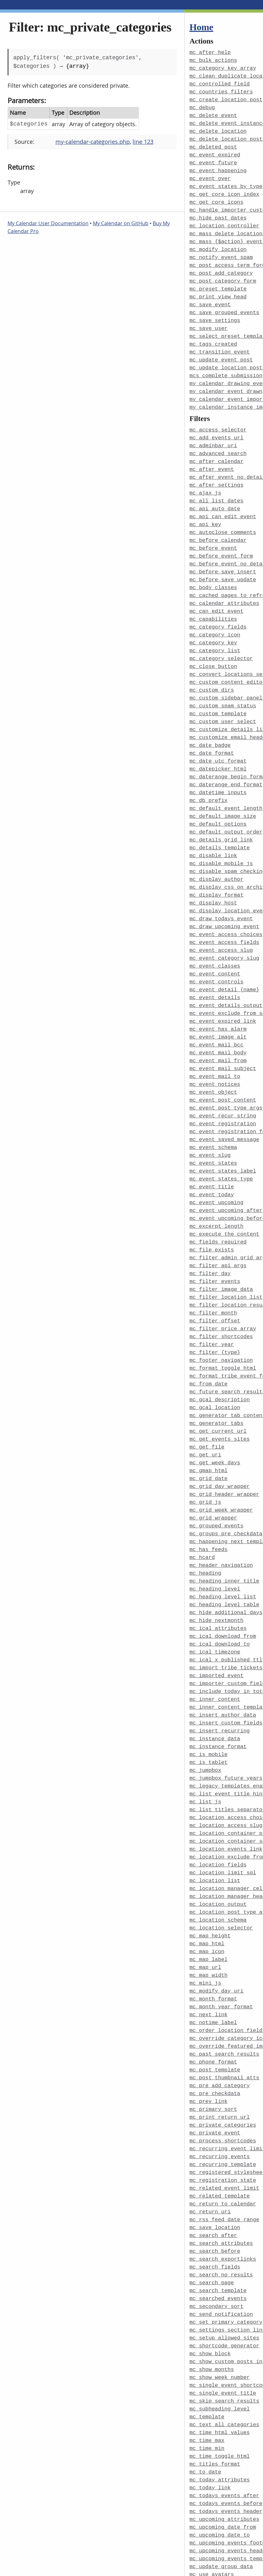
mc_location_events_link (226, 1777)
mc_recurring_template (223, 2080)
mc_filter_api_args (218, 1217)
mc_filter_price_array (223, 1278)
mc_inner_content (215, 1633)
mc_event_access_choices (226, 899)
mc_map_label (209, 1883)
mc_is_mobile (209, 1686)
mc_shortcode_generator (225, 2254)
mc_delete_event (213, 112)
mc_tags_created (213, 332)
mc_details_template (220, 816)
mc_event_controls (216, 945)
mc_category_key (213, 619)
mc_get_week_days (215, 1406)
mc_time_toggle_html (220, 2360)
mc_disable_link (213, 824)
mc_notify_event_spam (221, 249)
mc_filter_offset (215, 1270)
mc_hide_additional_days (226, 1550)
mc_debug (202, 105)
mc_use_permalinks (216, 2489)
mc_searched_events (218, 2209)
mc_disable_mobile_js (221, 831)
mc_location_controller (225, 218)
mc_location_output (218, 1830)
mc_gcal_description (220, 1346)
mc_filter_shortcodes (221, 1285)
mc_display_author (216, 846)
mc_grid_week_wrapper (221, 1452)
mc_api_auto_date (215, 491)
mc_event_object (213, 1051)
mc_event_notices (215, 1043)
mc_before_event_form (221, 536)
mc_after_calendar (216, 445)
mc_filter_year (212, 1293)
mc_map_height (210, 1861)
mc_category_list (215, 627)
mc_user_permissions (220, 2519)
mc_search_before (215, 2163)
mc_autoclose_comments (223, 513)
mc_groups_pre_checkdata (226, 1474)
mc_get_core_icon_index (225, 188)
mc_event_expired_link (223, 982)
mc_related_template (220, 2110)
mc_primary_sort (213, 2027)
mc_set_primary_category (226, 2231)
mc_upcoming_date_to (220, 2436)
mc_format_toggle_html (223, 1316)
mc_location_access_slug (226, 1755)
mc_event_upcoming (216, 1157)
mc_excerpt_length (216, 1179)
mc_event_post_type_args (226, 1066)
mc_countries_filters (221, 90)
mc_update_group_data (221, 2466)
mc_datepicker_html (218, 740)
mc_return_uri (210, 2125)
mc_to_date (205, 2375)
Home (201, 27)
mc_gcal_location (215, 1353)
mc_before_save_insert (223, 551)
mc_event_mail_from (218, 1020)
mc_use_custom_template (225, 2481)
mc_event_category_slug (225, 922)
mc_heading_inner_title (225, 1520)
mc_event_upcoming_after (226, 1164)
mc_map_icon (207, 1876)
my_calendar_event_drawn (226, 377)
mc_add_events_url (216, 422)
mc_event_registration (223, 1081)
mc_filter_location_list (226, 1247)
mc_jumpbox (205, 1702)
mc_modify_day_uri (216, 1913)
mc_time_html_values (220, 2337)
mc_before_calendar (218, 521)
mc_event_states (213, 1119)
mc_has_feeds (209, 1490)
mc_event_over (210, 173)
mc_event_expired (215, 150)
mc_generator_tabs (216, 1369)
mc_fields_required (218, 1194)
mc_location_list (215, 1808)
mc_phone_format (213, 1982)
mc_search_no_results (221, 2186)
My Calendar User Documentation (48, 223)
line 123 (143, 141)
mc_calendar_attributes (225, 581)
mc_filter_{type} (215, 1300)
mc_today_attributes (220, 2383)
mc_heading (205, 1512)
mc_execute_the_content (225, 1187)
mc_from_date (209, 1331)
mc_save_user (209, 317)
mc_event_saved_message (225, 1096)
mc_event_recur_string (223, 1073)
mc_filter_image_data (221, 1240)
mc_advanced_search (218, 438)
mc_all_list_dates (216, 483)
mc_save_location (215, 2141)
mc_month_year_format (221, 1929)
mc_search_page (212, 2194)
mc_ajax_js (205, 475)
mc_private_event (215, 2050)
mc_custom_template (218, 687)
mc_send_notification (221, 2224)
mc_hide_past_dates (218, 211)
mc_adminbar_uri (213, 430)
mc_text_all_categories (225, 2330)
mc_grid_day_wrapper (220, 1429)
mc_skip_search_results (225, 2307)
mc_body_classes (213, 566)
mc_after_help (210, 52)
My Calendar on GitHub (120, 223)
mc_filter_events (215, 1232)
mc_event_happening (218, 165)
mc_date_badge (210, 718)
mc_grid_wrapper (213, 1459)
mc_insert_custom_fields (226, 1656)
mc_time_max (207, 2345)
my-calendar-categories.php (92, 141)
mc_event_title (212, 1141)
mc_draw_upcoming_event (225, 892)
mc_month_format (213, 1921)
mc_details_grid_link (221, 808)
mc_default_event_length (226, 778)
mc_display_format (216, 861)
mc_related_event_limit (225, 2103)
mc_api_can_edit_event (223, 498)
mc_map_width (209, 1898)
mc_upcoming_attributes (225, 2421)
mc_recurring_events (220, 2072)
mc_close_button (213, 642)
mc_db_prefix (209, 771)
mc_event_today (212, 1149)
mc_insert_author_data (223, 1649)
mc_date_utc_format (218, 733)
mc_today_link (210, 2390)
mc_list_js (205, 1732)
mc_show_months (212, 2277)
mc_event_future (213, 158)
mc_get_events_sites (220, 1384)
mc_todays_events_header (226, 2413)
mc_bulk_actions (213, 59)
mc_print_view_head (218, 286)
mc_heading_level (215, 1527)
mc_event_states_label (223, 1126)
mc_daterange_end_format (226, 755)
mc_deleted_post (213, 143)
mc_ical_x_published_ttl (226, 1596)
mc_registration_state (223, 2095)
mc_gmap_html (209, 1414)
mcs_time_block (212, 2549)
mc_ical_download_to (220, 1580)
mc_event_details (215, 960)
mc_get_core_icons (216, 196)
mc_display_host (213, 869)
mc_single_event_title (223, 2300)
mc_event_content (215, 937)
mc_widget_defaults (218, 2527)
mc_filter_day (210, 1225)
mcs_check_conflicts (220, 2534)
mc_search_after (213, 2148)
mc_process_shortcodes (223, 2057)
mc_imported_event (216, 1611)
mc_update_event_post (221, 347)
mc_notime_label (213, 1944)
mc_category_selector (221, 634)
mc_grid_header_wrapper (225, 1437)
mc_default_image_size (223, 786)
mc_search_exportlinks (223, 2171)
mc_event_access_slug (221, 914)
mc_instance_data (215, 1671)
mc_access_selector (218, 415)
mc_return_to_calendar (223, 2118)
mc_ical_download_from (223, 1573)
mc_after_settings (216, 468)
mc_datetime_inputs (218, 763)
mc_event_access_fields (225, 907)
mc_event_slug (210, 1111)
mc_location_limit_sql (223, 1800)
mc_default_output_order (226, 801)
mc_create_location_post (226, 97)
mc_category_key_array (223, 67)
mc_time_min (207, 2352)
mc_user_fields (212, 2511)
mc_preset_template (218, 279)
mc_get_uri (205, 1399)
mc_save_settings (215, 309)
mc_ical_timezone (215, 1588)
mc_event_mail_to (215, 1035)
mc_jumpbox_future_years (226, 1709)
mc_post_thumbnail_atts (225, 1997)
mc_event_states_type (221, 1134)
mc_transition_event (220, 339)
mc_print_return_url (220, 2035)
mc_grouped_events (216, 1467)
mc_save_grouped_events (225, 302)
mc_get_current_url (218, 1376)
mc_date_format (212, 725)
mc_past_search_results (225, 1974)
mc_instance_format (218, 1679)
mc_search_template (218, 2201)
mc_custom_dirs (212, 665)
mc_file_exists (212, 1202)
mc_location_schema (218, 1845)
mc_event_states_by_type (226, 180)
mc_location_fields (218, 1792)
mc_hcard (202, 1497)
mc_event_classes (215, 930)
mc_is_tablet (209, 1694)
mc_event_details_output (226, 967)
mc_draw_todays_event (221, 884)
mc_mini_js (205, 1906)
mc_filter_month (213, 1263)
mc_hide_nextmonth (216, 1558)
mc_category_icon (215, 612)
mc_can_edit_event (216, 589)
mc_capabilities (213, 596)
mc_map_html (207, 1868)
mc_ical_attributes (218, 1565)
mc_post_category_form (223, 271)
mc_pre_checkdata (215, 2012)
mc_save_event (210, 294)
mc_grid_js (205, 1444)
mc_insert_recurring (220, 1664)
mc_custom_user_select (223, 695)
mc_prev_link (209, 2019)
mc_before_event (213, 528)
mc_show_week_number (220, 2284)
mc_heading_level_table (225, 1543)
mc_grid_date (209, 1422)
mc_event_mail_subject (223, 1028)
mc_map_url (205, 1891)
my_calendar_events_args (226, 2572)
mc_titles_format (215, 2368)
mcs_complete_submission (226, 362)
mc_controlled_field (220, 82)
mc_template (207, 2322)
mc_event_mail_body (218, 1013)
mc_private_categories (223, 2042)
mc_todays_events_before (226, 2405)
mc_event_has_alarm (218, 990)
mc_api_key (205, 506)
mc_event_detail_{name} (225, 952)
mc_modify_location (218, 241)
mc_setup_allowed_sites (225, 2247)
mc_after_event (212, 453)
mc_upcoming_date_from (223, 2428)
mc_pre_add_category (220, 2004)
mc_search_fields (215, 2178)
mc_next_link (209, 1936)
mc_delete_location (218, 128)
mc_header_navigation (221, 1505)
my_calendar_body (215, 2564)
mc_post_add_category (221, 264)
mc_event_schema (213, 1104)
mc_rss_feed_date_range (225, 2133)
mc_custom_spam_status (223, 680)
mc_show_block (210, 2262)
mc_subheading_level (220, 2315)
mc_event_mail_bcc (216, 1005)
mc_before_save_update (223, 559)
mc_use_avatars (212, 2474)
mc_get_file (207, 1391)
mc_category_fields (218, 604)
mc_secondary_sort (216, 2216)
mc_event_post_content (223, 1058)
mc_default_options (218, 793)
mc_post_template (215, 1989)
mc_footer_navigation (221, 1308)
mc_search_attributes (221, 2156)
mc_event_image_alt (218, 998)
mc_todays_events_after (225, 2398)
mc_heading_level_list (223, 1535)
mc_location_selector (221, 1853)
